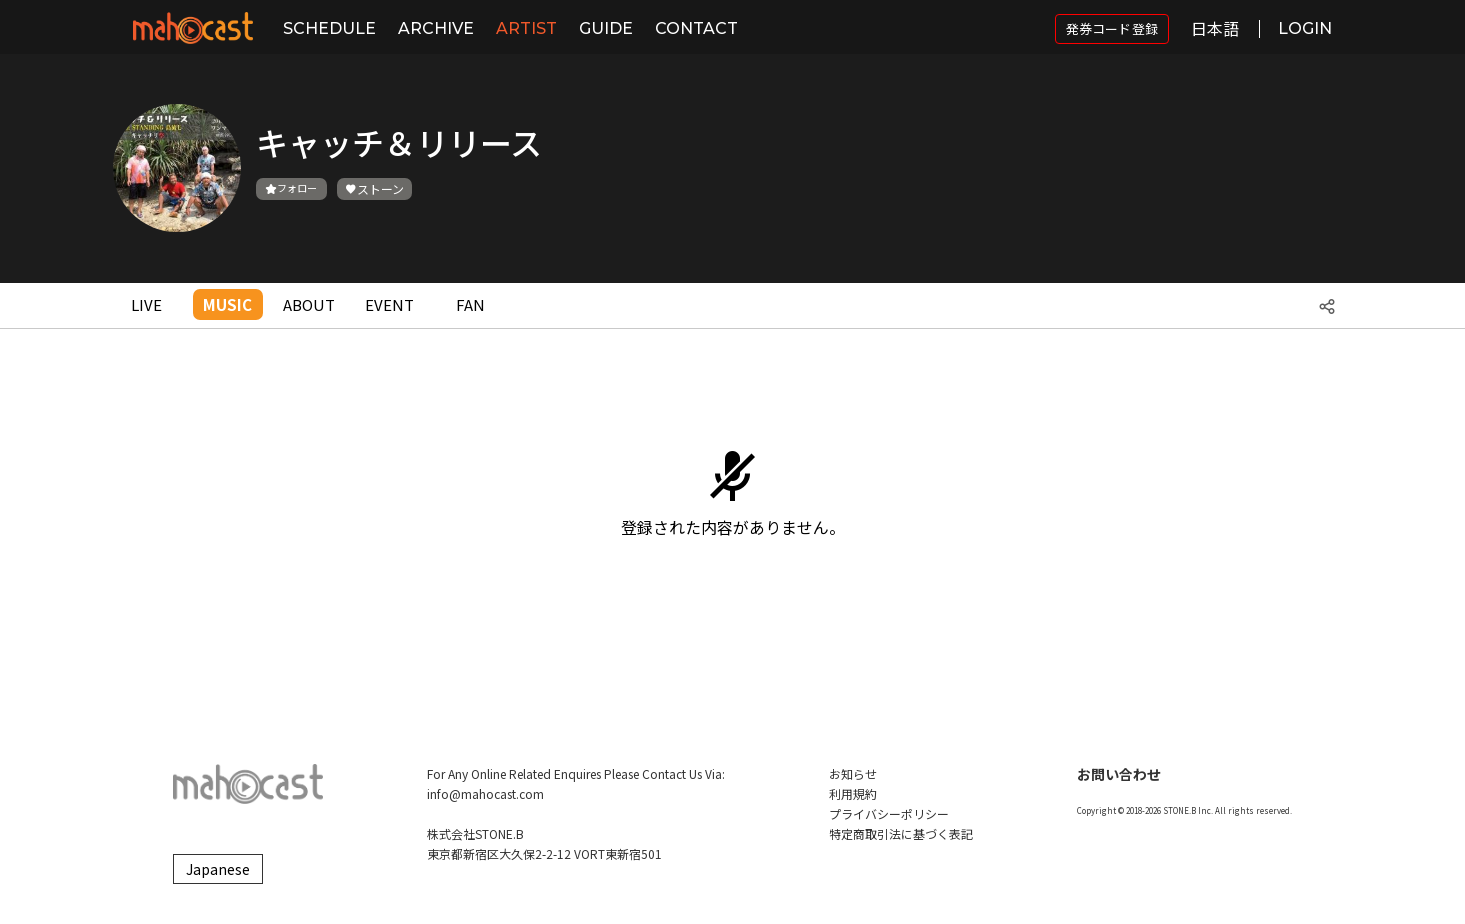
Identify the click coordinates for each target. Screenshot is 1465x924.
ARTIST (526, 28)
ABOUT (309, 304)
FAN (470, 304)
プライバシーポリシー (889, 813)
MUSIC (227, 304)
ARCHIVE (436, 28)
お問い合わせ (1119, 774)
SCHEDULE (329, 28)
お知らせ (853, 773)
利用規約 (853, 793)
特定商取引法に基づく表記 (901, 833)
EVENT (389, 304)
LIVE (146, 304)
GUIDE (606, 28)
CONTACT (696, 28)
